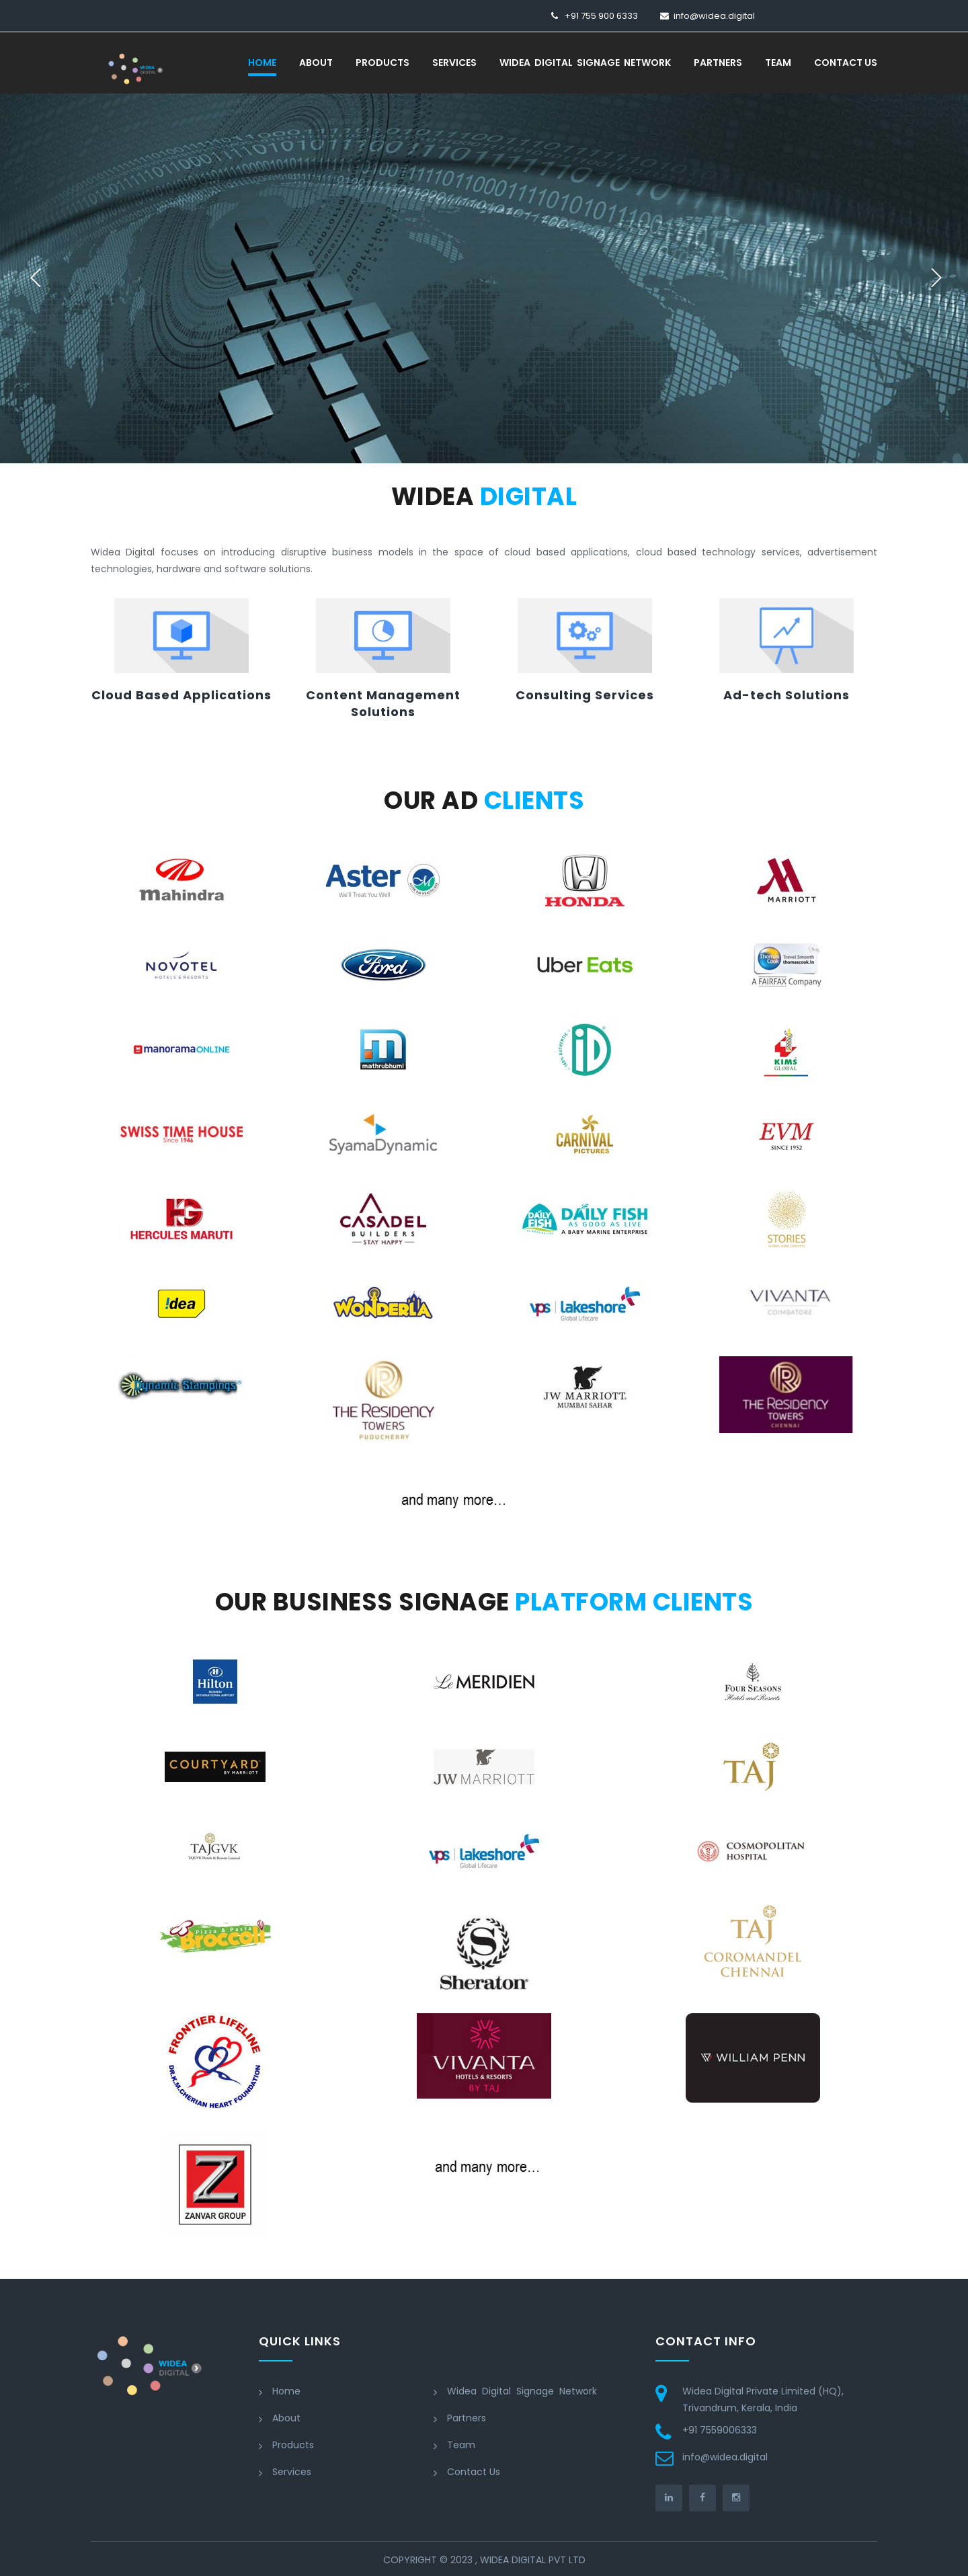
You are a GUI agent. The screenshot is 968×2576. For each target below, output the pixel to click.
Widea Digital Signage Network (585, 62)
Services (454, 62)
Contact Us (845, 62)
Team (778, 62)
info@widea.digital (714, 15)
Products (382, 62)
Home (262, 62)
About (316, 62)
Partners (718, 62)
